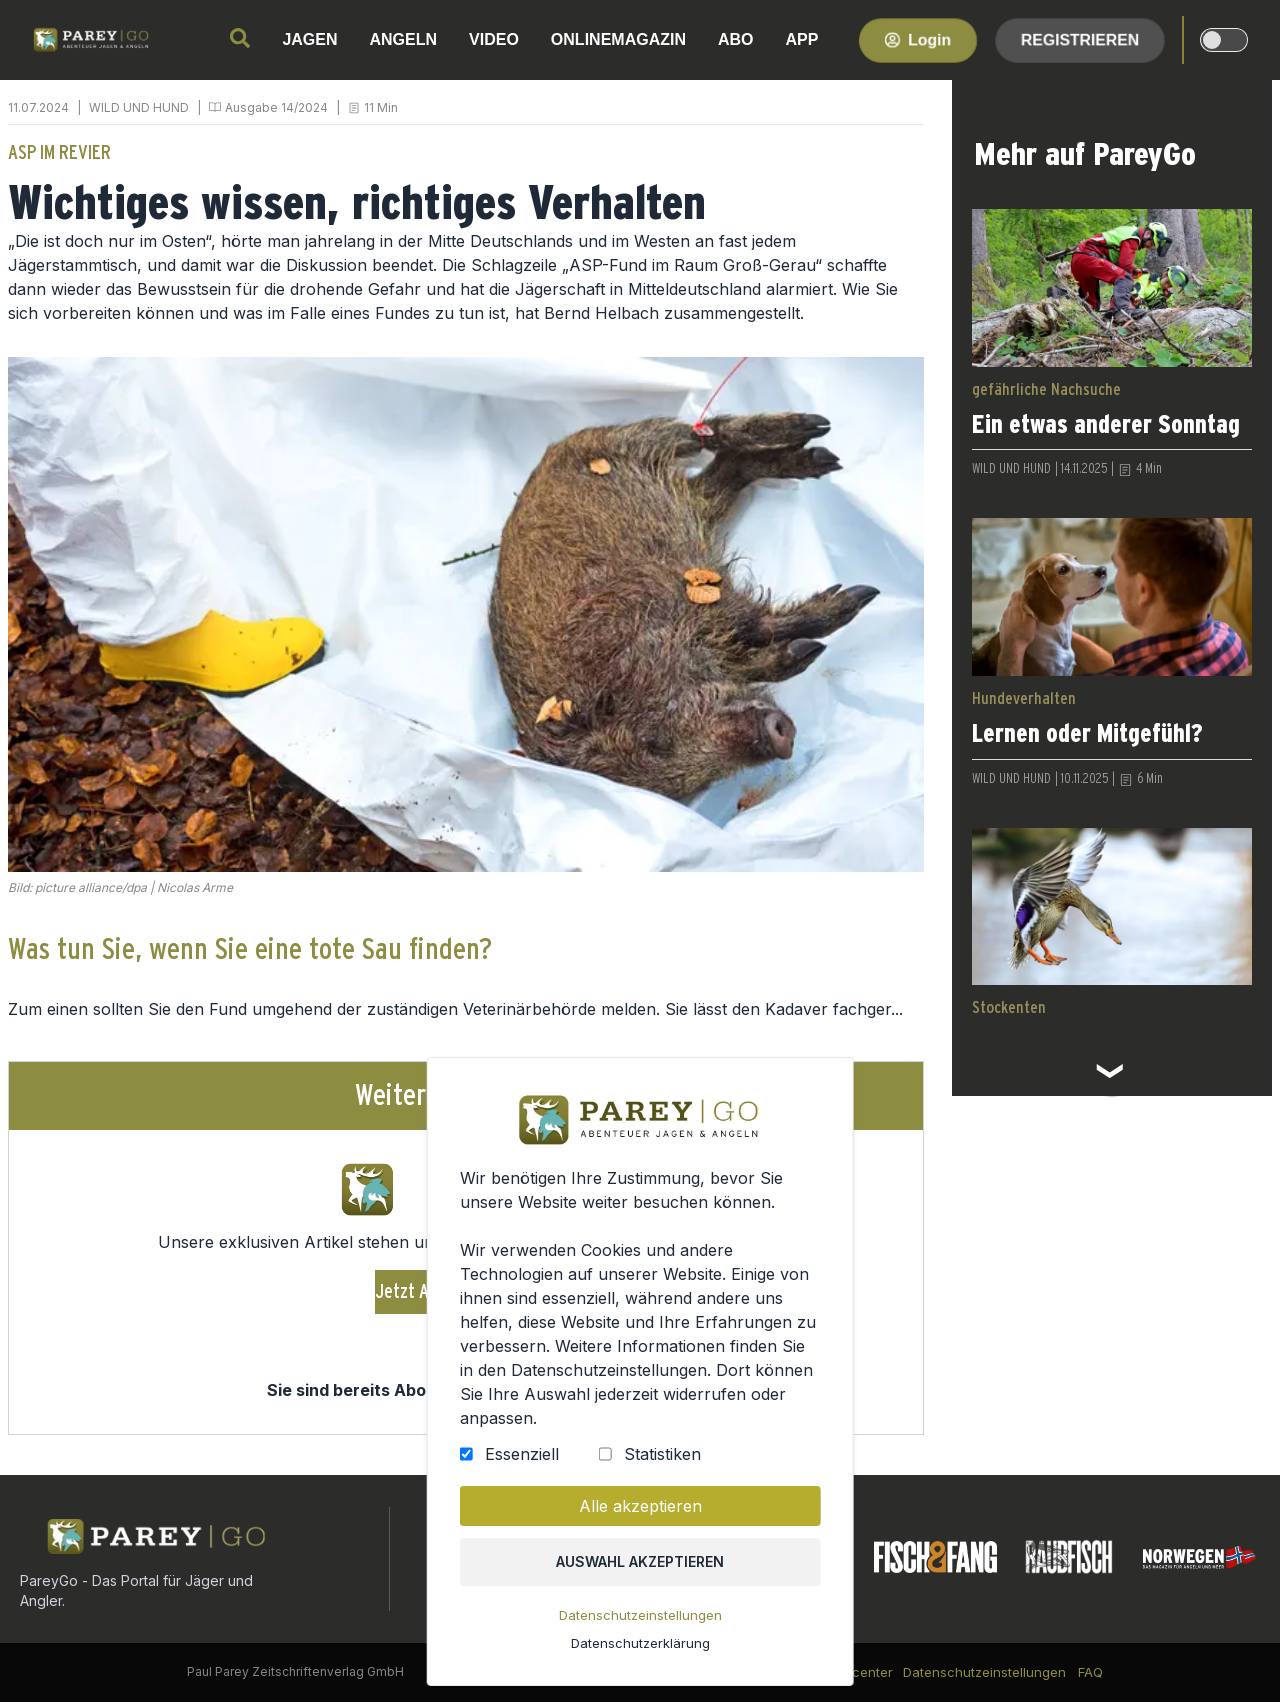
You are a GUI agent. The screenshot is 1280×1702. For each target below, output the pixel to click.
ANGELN (404, 39)
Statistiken (662, 1459)
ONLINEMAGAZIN (618, 39)
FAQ (1090, 1672)
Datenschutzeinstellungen (639, 1618)
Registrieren (1080, 39)
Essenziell (522, 1459)
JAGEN (309, 39)
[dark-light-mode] (1224, 40)
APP (802, 39)
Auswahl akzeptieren (640, 1564)
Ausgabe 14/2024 (276, 107)
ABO (736, 39)
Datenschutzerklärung (640, 1645)
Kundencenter (848, 1672)
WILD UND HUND (139, 107)
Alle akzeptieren (640, 1510)
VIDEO (494, 39)
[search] (240, 38)
